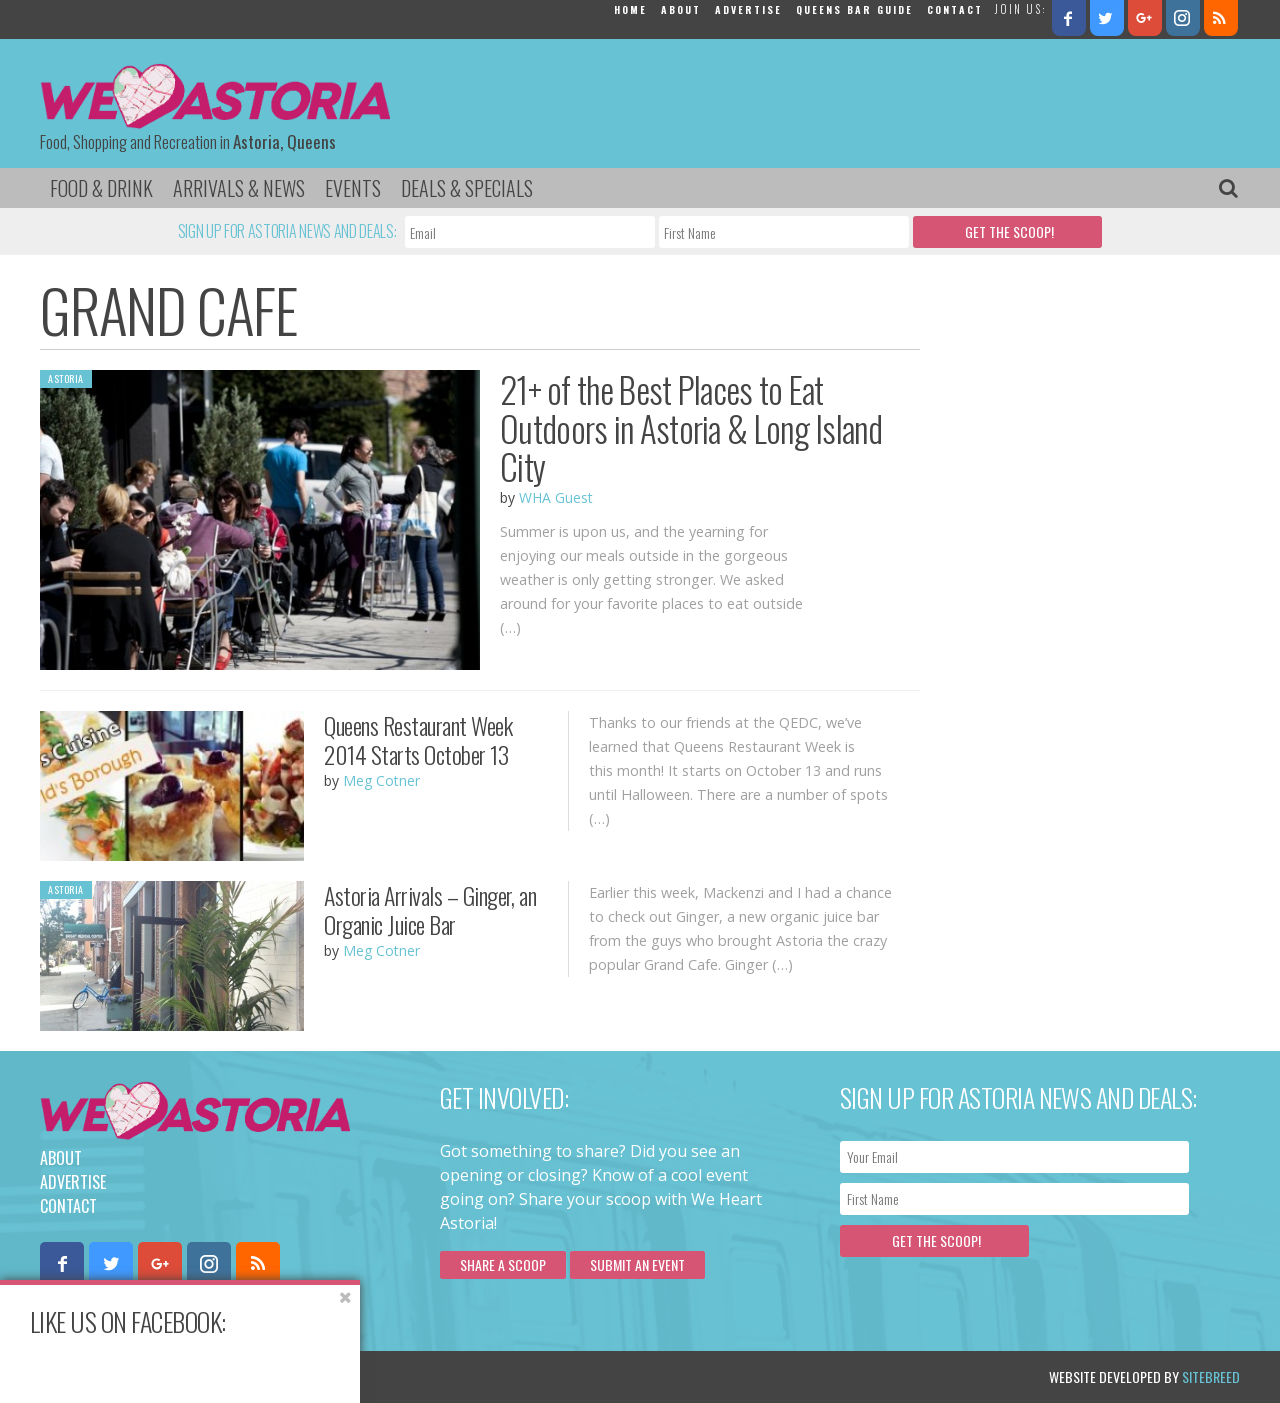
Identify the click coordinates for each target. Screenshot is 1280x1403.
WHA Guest (556, 497)
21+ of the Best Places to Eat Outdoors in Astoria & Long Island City (691, 427)
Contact (955, 9)
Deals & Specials (467, 188)
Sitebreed (1211, 1376)
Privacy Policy (242, 1376)
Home (630, 9)
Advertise (748, 9)
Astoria (66, 378)
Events (353, 188)
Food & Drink (101, 188)
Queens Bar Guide (854, 9)
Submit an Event (637, 1264)
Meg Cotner (381, 780)
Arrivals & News (239, 188)
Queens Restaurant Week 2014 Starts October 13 (418, 739)
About (681, 9)
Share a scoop (503, 1264)
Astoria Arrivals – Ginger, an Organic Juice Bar (430, 909)
